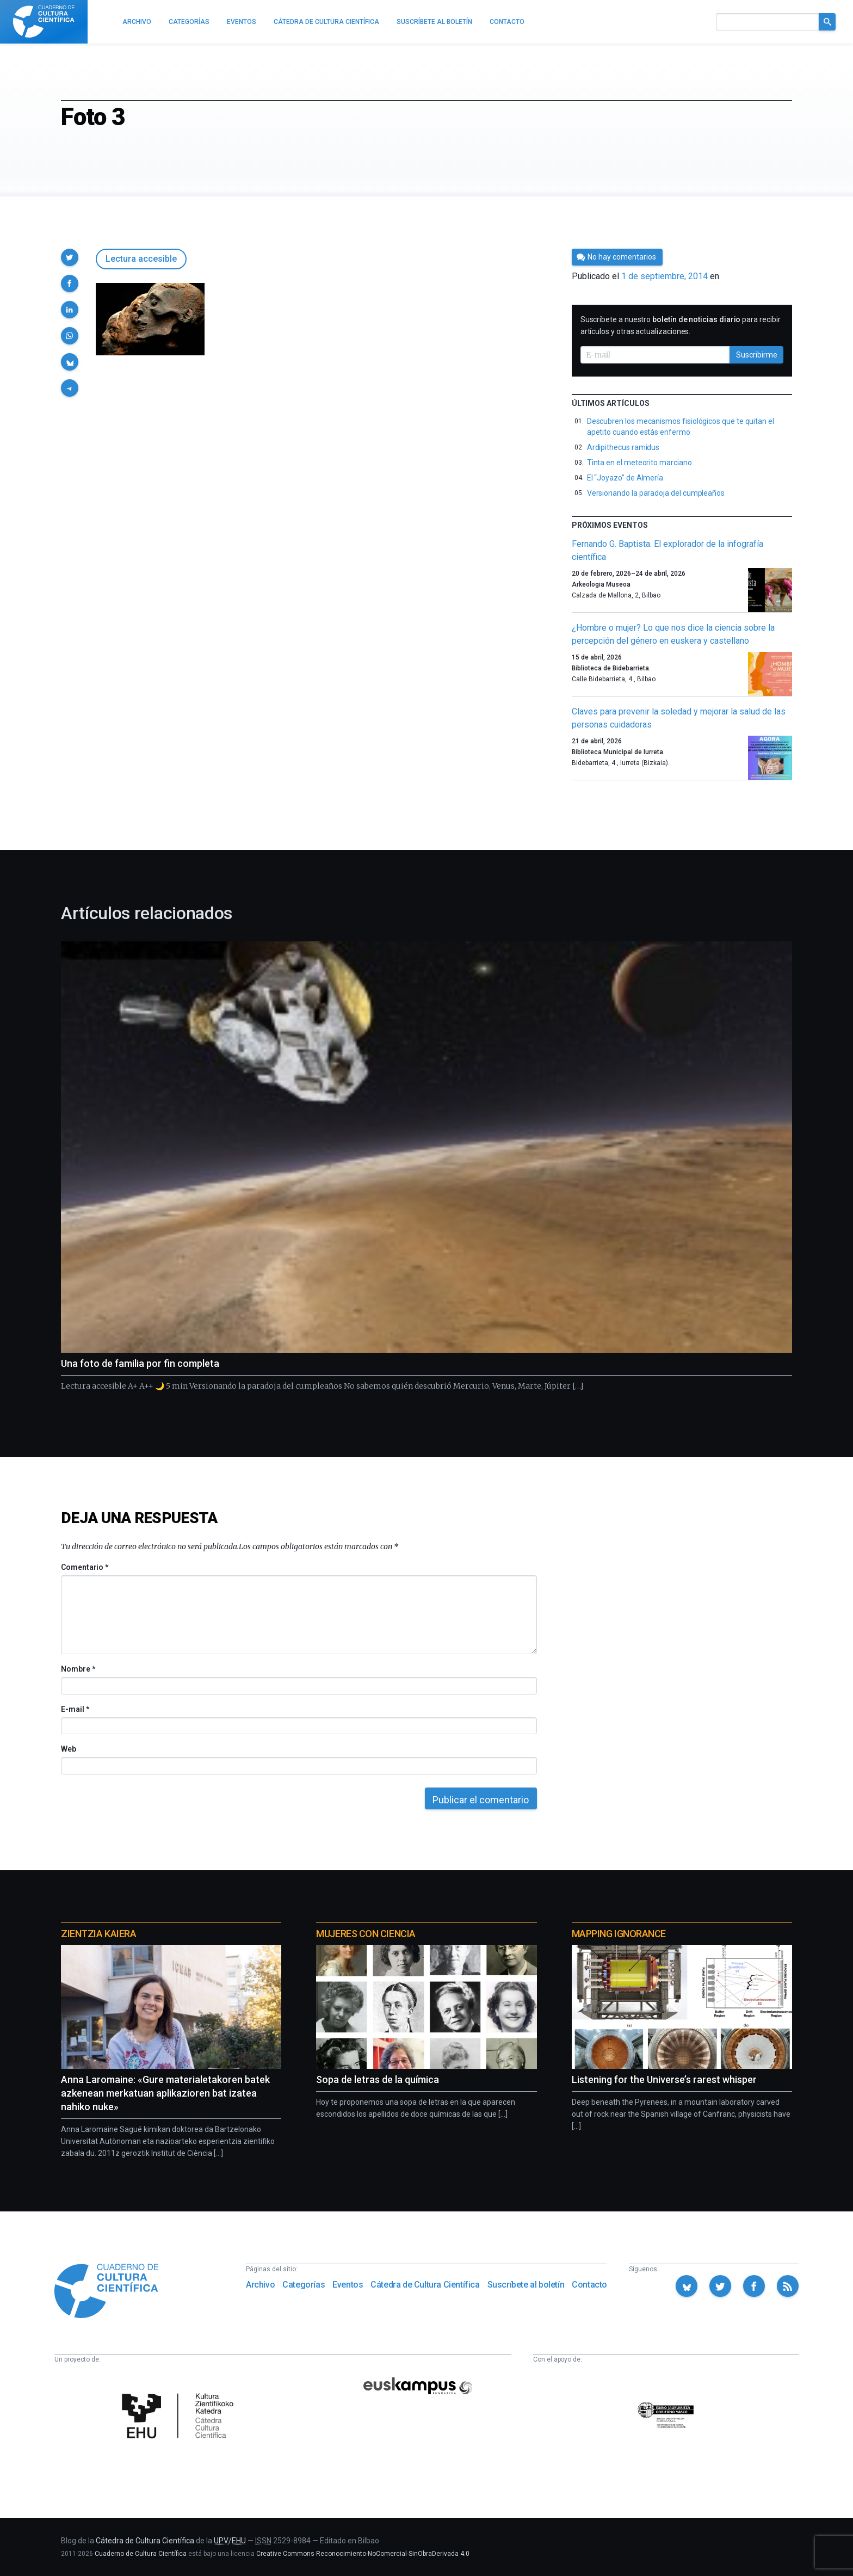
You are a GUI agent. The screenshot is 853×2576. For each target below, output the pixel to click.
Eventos (347, 2284)
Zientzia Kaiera (98, 1933)
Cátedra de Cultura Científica (424, 2284)
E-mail (75, 1709)
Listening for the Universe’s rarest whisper (664, 2079)
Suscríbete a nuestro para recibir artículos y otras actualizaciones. (680, 325)
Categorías (303, 2284)
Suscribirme (756, 354)
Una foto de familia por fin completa (140, 1363)
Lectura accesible (141, 259)
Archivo (260, 2284)
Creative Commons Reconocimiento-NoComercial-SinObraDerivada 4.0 (362, 2553)
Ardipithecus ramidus (623, 447)
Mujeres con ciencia (365, 1933)
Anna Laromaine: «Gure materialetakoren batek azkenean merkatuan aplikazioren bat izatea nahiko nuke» (165, 2093)
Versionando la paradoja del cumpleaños (656, 493)
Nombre (78, 1669)
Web (68, 1749)
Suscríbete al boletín (526, 2284)
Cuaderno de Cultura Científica (141, 2553)
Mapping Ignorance (619, 1933)
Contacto (589, 2284)
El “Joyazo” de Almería (625, 477)
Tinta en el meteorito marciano (639, 462)
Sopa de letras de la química (377, 2079)
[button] (69, 257)
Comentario (84, 1567)
